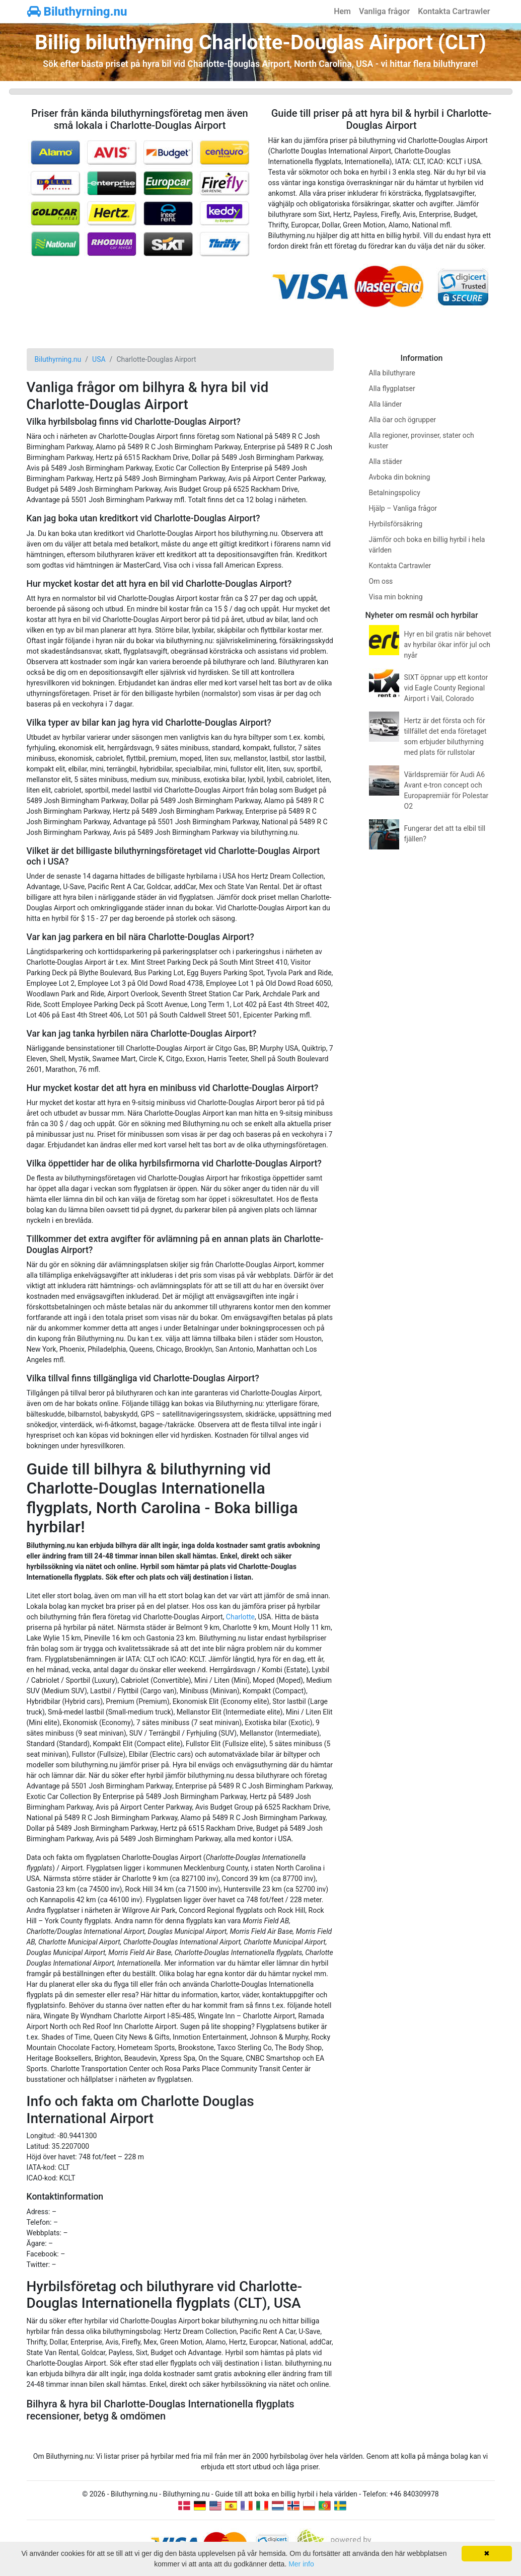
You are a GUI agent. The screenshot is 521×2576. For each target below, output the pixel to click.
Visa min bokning (396, 597)
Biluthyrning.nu (77, 12)
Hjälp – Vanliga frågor (403, 508)
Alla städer (386, 461)
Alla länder (385, 404)
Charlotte (240, 1617)
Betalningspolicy (394, 493)
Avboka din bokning (399, 477)
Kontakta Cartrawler (454, 11)
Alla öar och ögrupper (402, 420)
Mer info (301, 2564)
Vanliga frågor (384, 11)
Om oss (381, 581)
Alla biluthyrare (392, 373)
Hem (342, 11)
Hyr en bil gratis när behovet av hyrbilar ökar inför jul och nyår (447, 644)
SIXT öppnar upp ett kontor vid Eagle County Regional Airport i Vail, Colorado (446, 687)
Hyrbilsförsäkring (396, 524)
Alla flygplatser (392, 388)
